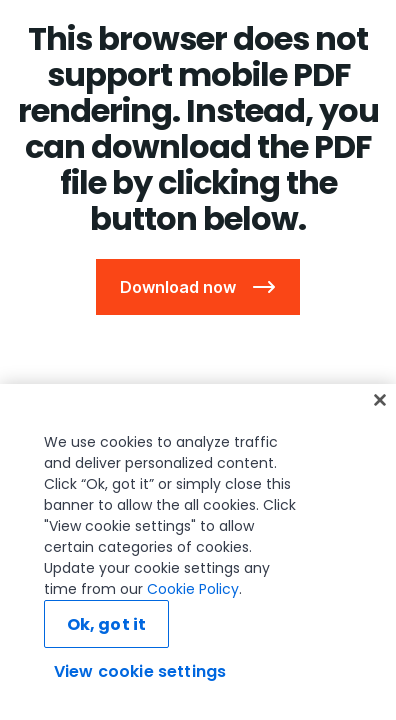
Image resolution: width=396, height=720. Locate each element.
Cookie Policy (193, 589)
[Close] (380, 400)
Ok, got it (107, 624)
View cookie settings (140, 671)
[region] (198, 552)
